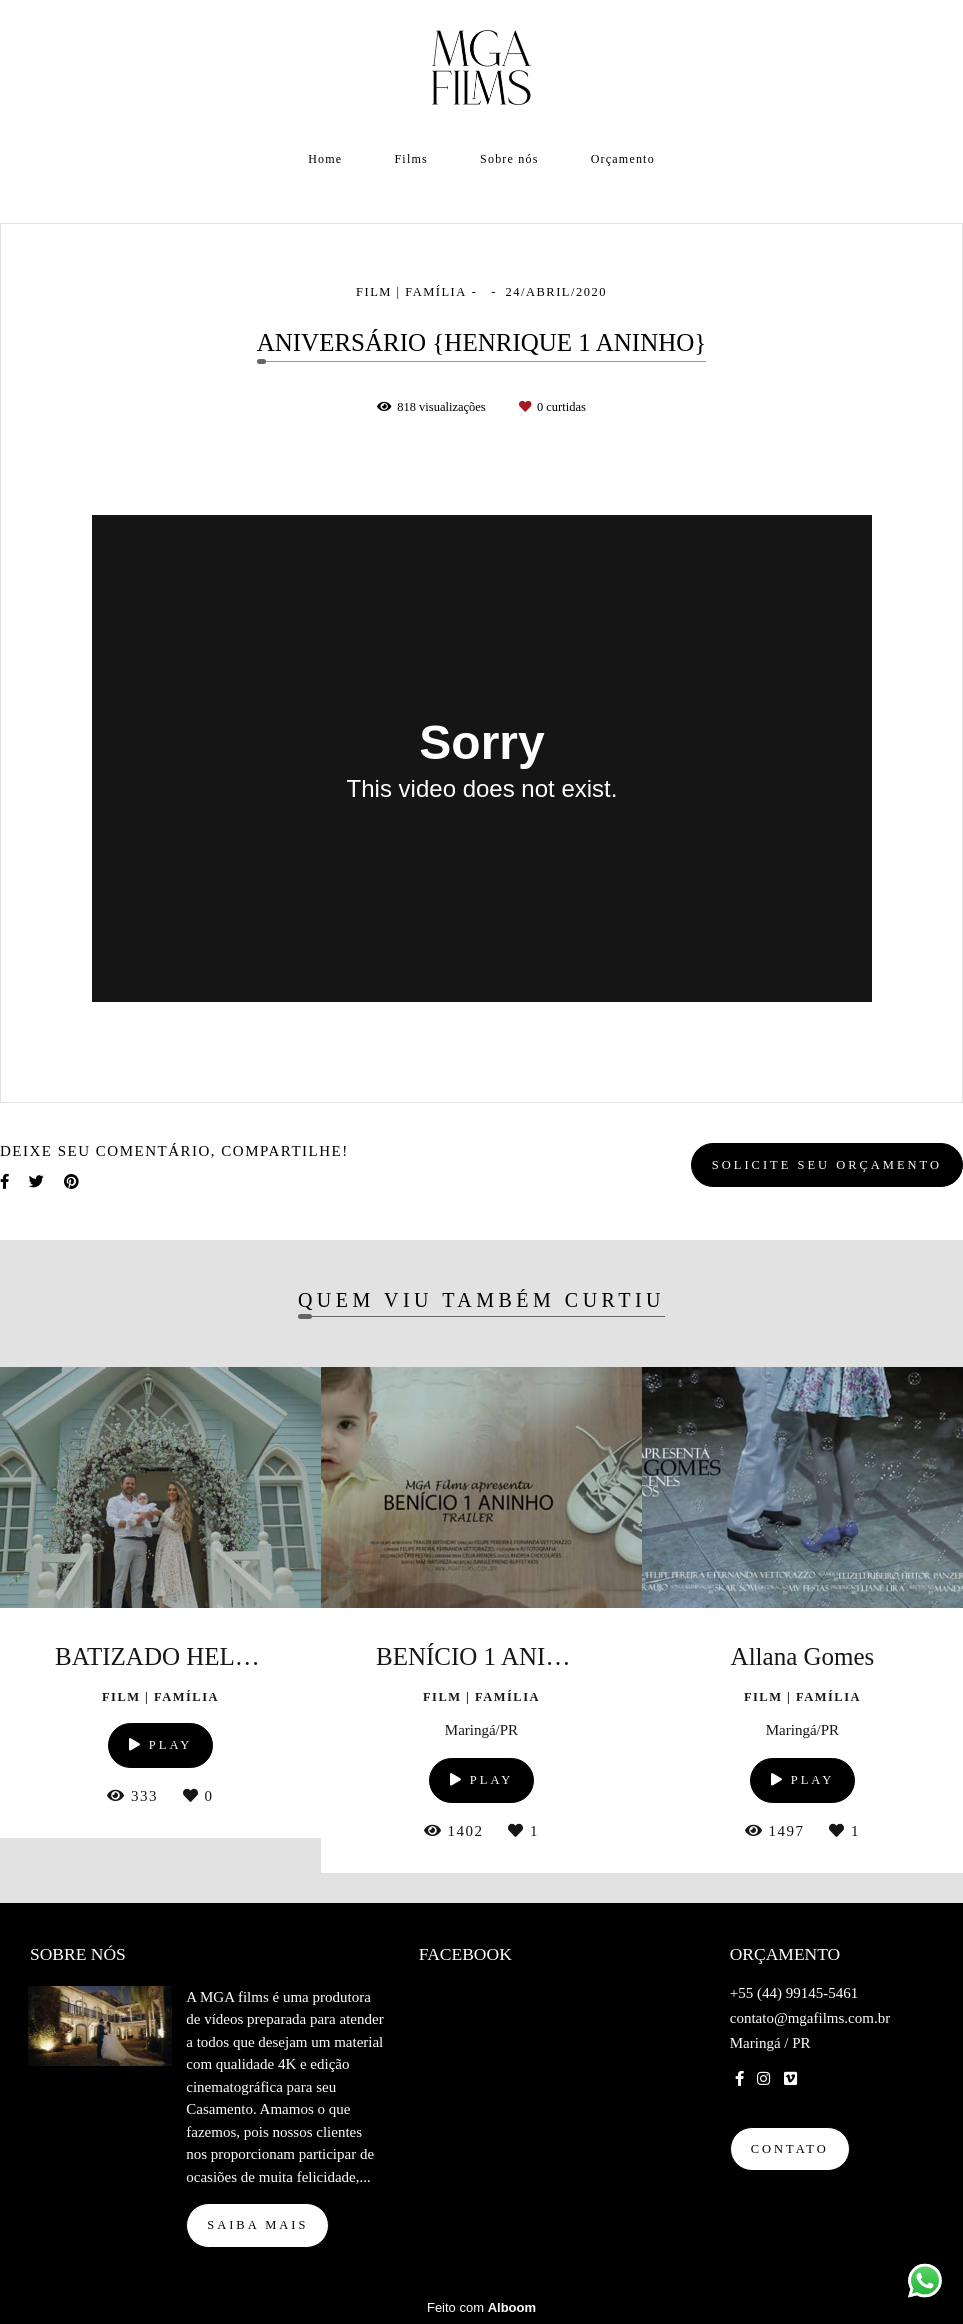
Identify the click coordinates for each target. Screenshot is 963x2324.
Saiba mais (257, 2225)
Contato (790, 2149)
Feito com (481, 2307)
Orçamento (623, 159)
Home (325, 159)
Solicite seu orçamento (827, 1165)
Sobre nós (509, 159)
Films (411, 159)
